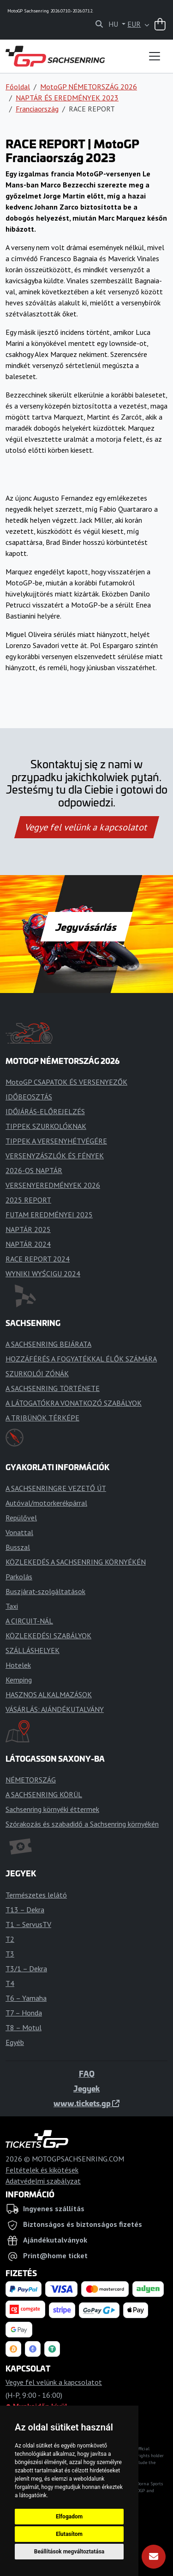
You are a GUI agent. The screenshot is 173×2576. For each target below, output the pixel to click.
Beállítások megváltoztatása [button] (69, 2551)
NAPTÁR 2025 (28, 1229)
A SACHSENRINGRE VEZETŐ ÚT (56, 1488)
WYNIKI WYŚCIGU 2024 (43, 1273)
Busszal (18, 1547)
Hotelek (18, 1665)
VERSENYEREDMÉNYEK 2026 (53, 1185)
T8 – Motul (24, 2027)
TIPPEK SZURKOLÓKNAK (46, 1126)
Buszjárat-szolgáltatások (45, 1591)
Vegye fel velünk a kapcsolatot (87, 827)
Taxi (12, 1606)
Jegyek (86, 2088)
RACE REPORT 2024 (38, 1258)
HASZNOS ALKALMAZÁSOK (49, 1694)
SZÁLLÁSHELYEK (33, 1650)
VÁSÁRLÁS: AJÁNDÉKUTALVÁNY (55, 1709)
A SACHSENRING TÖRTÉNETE (53, 1388)
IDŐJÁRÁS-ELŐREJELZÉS (45, 1111)
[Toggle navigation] (154, 56)
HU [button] (114, 24)
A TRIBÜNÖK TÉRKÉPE (42, 1417)
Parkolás (19, 1576)
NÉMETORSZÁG (31, 1779)
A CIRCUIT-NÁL (29, 1620)
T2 (10, 1939)
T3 (10, 1953)
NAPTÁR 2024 (28, 1244)
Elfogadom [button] (69, 2516)
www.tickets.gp (86, 2103)
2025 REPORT (28, 1199)
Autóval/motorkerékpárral (46, 1502)
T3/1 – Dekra (26, 1968)
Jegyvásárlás (86, 927)
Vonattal (19, 1532)
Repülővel (21, 1517)
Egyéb (15, 2042)
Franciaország (37, 108)
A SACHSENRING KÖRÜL (44, 1794)
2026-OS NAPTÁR (34, 1170)
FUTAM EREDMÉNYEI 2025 (49, 1214)
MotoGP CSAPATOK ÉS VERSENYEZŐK (66, 1081)
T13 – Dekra (25, 1909)
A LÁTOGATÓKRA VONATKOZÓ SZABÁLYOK (74, 1403)
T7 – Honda (24, 2012)
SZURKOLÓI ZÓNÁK (37, 1373)
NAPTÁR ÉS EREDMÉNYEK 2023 (67, 97)
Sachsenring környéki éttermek (52, 1809)
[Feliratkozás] (154, 2557)
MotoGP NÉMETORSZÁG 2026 (88, 86)
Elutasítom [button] (69, 2534)
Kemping (19, 1679)
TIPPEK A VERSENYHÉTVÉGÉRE (56, 1140)
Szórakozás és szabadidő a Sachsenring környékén (82, 1823)
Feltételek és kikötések (42, 2169)
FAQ (87, 2073)
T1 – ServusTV (28, 1924)
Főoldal (18, 86)
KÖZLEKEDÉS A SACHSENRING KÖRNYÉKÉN (76, 1561)
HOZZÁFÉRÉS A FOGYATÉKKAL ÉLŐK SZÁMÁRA (81, 1358)
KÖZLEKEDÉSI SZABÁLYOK (48, 1635)
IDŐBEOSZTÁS (29, 1096)
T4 (10, 1983)
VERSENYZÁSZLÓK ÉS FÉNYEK (55, 1155)
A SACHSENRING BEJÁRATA (48, 1344)
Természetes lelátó (36, 1894)
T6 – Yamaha (26, 1998)
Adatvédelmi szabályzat (43, 2180)
